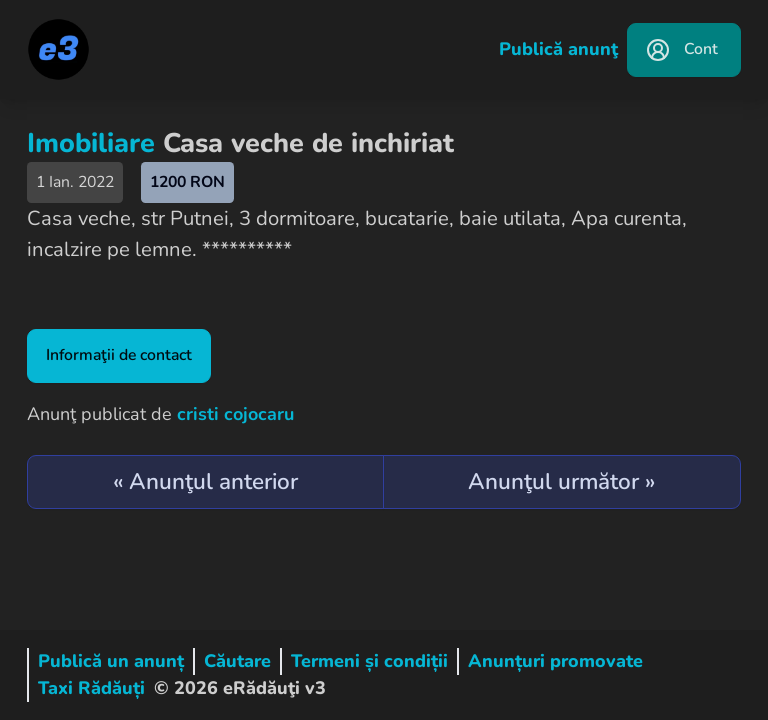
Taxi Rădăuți (91, 688)
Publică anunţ (558, 49)
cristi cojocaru (235, 414)
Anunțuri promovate (555, 661)
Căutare (237, 661)
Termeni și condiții (369, 661)
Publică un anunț (111, 661)
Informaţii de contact (119, 355)
